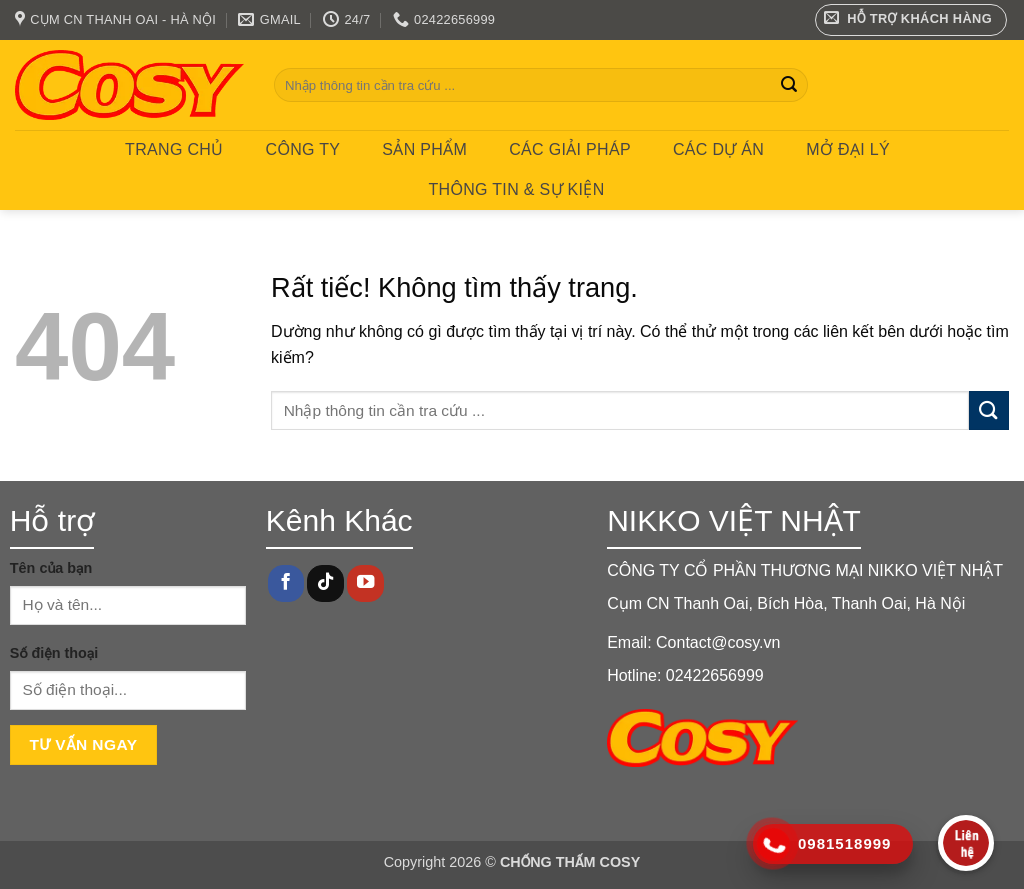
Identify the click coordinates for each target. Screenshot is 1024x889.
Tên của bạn (51, 568)
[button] (911, 20)
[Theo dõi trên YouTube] (365, 583)
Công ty (303, 149)
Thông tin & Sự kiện (516, 189)
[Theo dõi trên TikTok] (325, 583)
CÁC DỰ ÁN (718, 149)
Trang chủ (174, 149)
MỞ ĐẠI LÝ (848, 149)
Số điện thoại (54, 653)
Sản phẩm (424, 149)
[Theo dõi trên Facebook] (286, 583)
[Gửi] (789, 85)
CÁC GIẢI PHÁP (570, 149)
